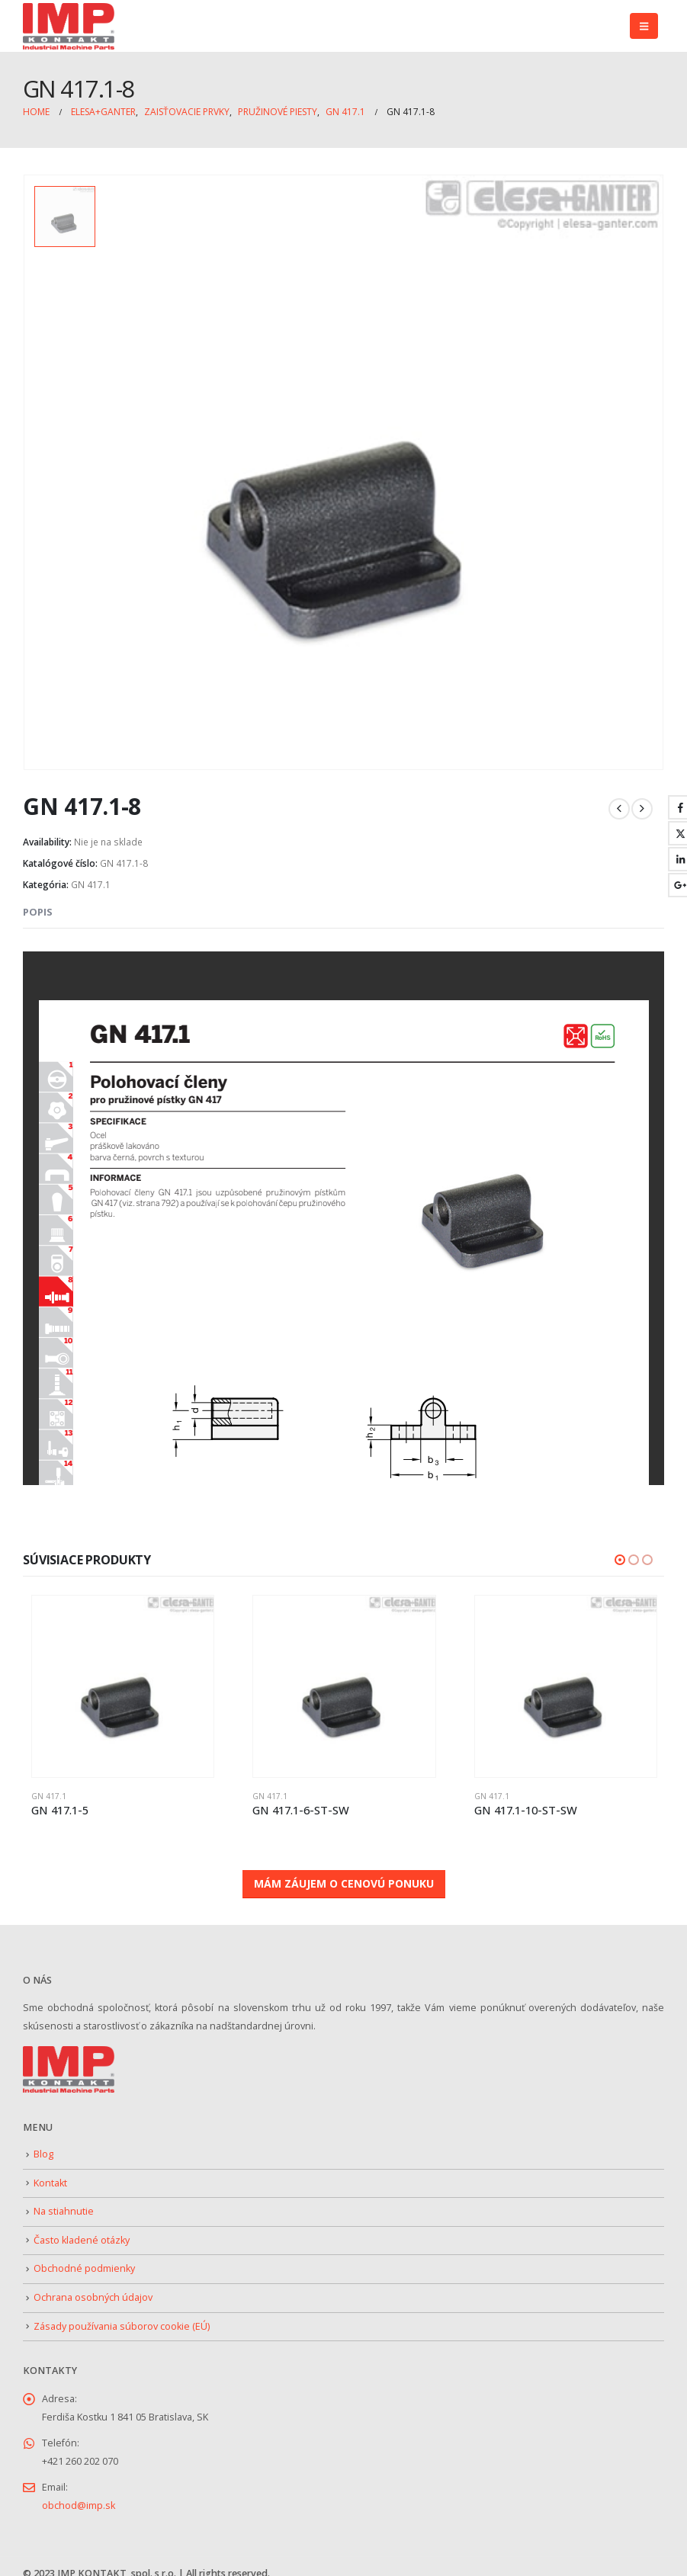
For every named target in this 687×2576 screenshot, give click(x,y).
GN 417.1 (91, 879)
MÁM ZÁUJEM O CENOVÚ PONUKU (344, 1876)
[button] (644, 26)
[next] (642, 803)
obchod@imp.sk (78, 2497)
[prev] (619, 803)
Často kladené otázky (82, 2232)
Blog (43, 2146)
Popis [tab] (38, 906)
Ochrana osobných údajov (93, 2290)
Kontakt (50, 2175)
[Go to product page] (122, 1681)
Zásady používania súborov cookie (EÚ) (122, 2318)
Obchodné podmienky (84, 2261)
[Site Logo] (68, 26)
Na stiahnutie (64, 2204)
